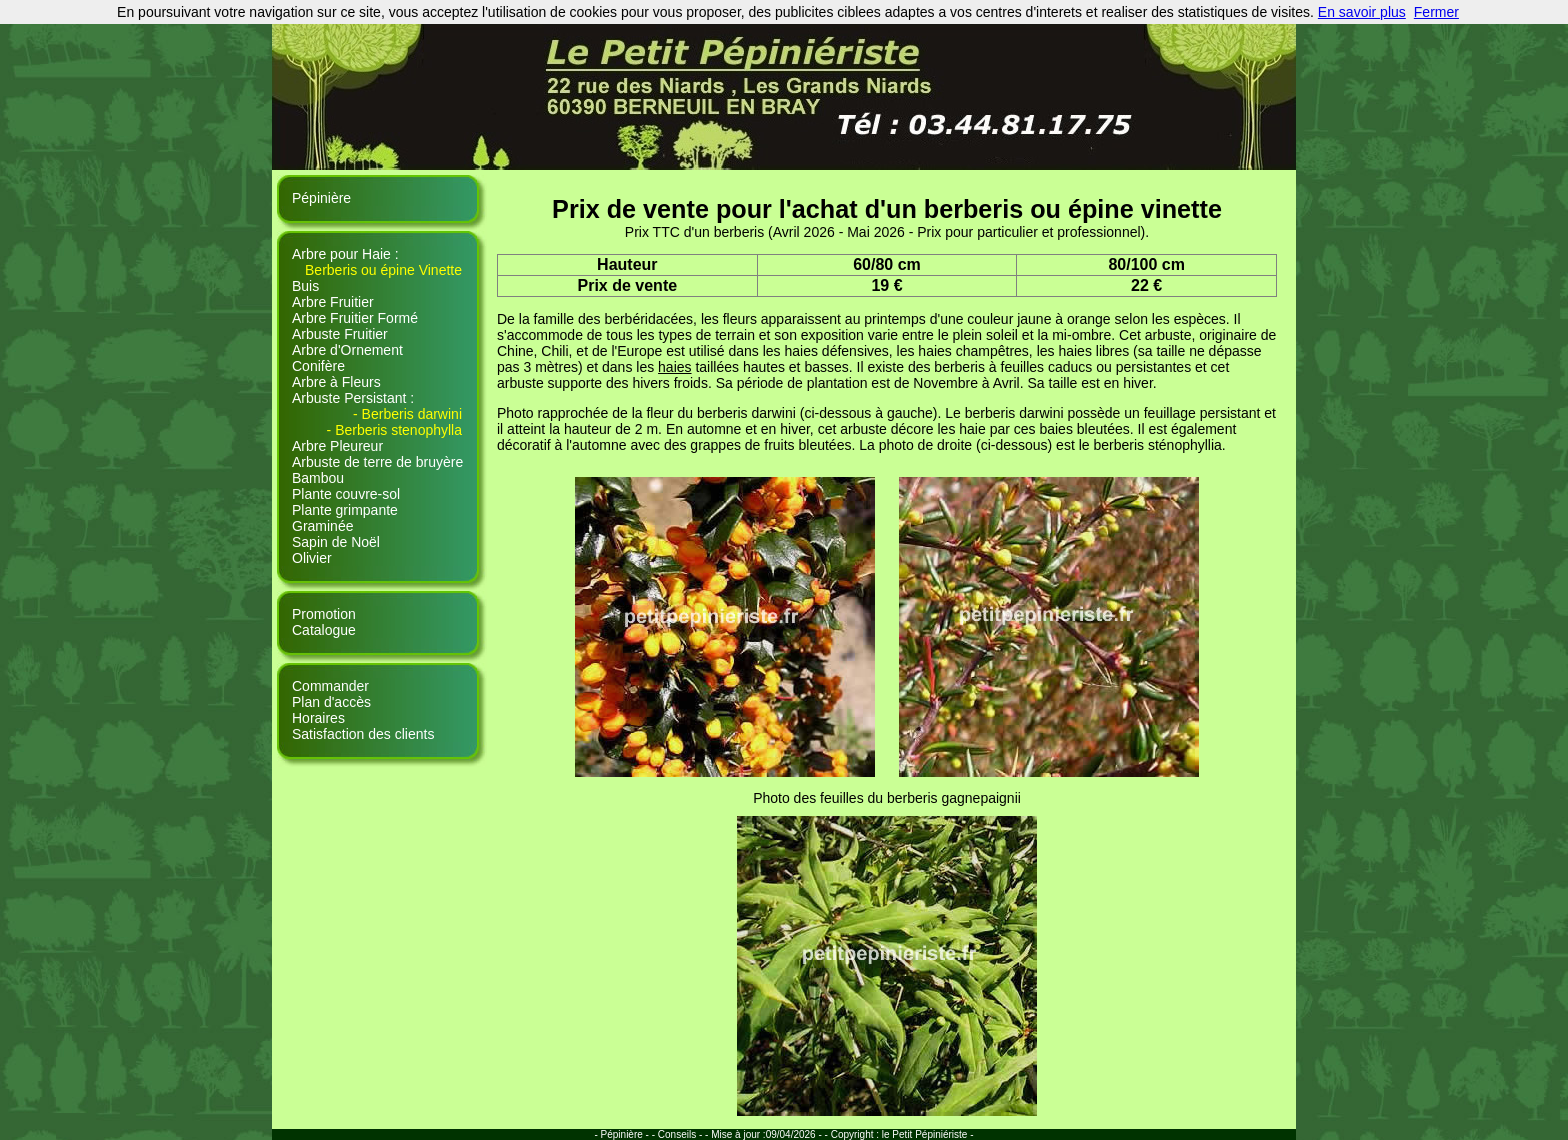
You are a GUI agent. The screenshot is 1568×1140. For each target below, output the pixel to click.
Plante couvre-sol (346, 494)
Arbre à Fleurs (336, 382)
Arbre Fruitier (333, 302)
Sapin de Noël (336, 542)
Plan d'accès (331, 702)
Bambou (318, 478)
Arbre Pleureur (337, 446)
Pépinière (321, 198)
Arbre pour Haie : (345, 254)
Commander (330, 686)
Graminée (322, 526)
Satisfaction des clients (363, 734)
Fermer (1436, 12)
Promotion (324, 614)
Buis (305, 286)
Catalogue (324, 630)
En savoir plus (1362, 12)
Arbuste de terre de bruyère (377, 462)
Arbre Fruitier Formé (355, 318)
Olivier (312, 558)
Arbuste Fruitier (340, 334)
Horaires (318, 718)
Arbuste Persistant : (353, 398)
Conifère (318, 366)
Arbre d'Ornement (347, 350)
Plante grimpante (345, 510)
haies (674, 367)
